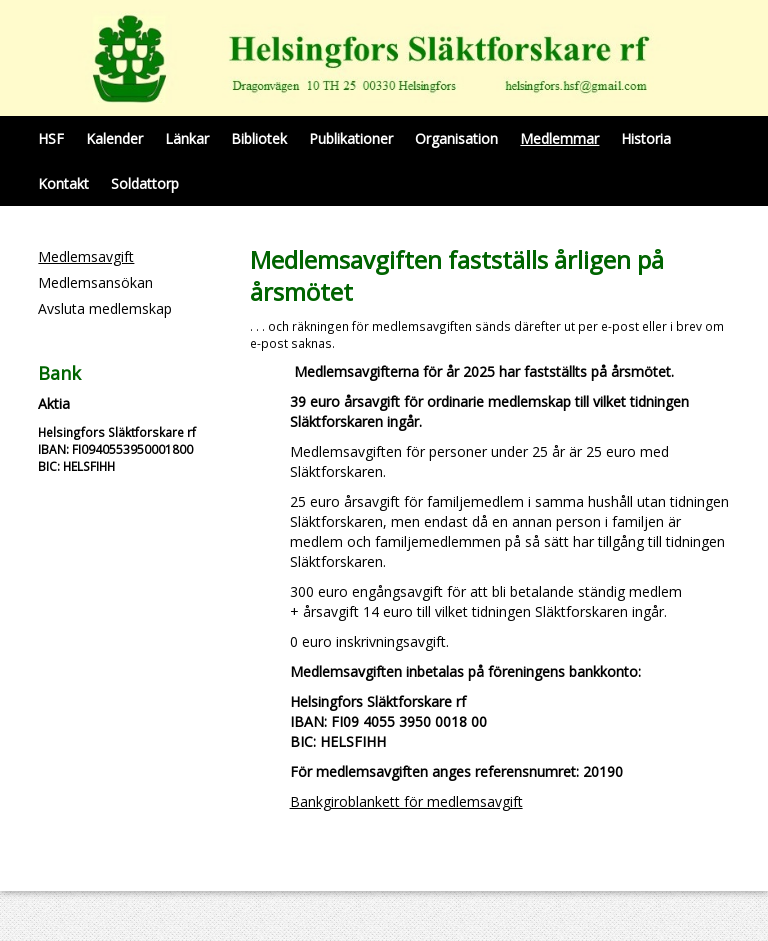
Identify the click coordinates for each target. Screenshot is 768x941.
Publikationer (351, 138)
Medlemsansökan (95, 282)
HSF (51, 138)
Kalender (114, 138)
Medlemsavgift (86, 256)
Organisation (456, 138)
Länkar (187, 138)
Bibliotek (259, 138)
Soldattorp (145, 183)
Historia (646, 138)
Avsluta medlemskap (105, 308)
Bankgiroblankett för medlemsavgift (406, 801)
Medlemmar (559, 138)
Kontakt (63, 183)
